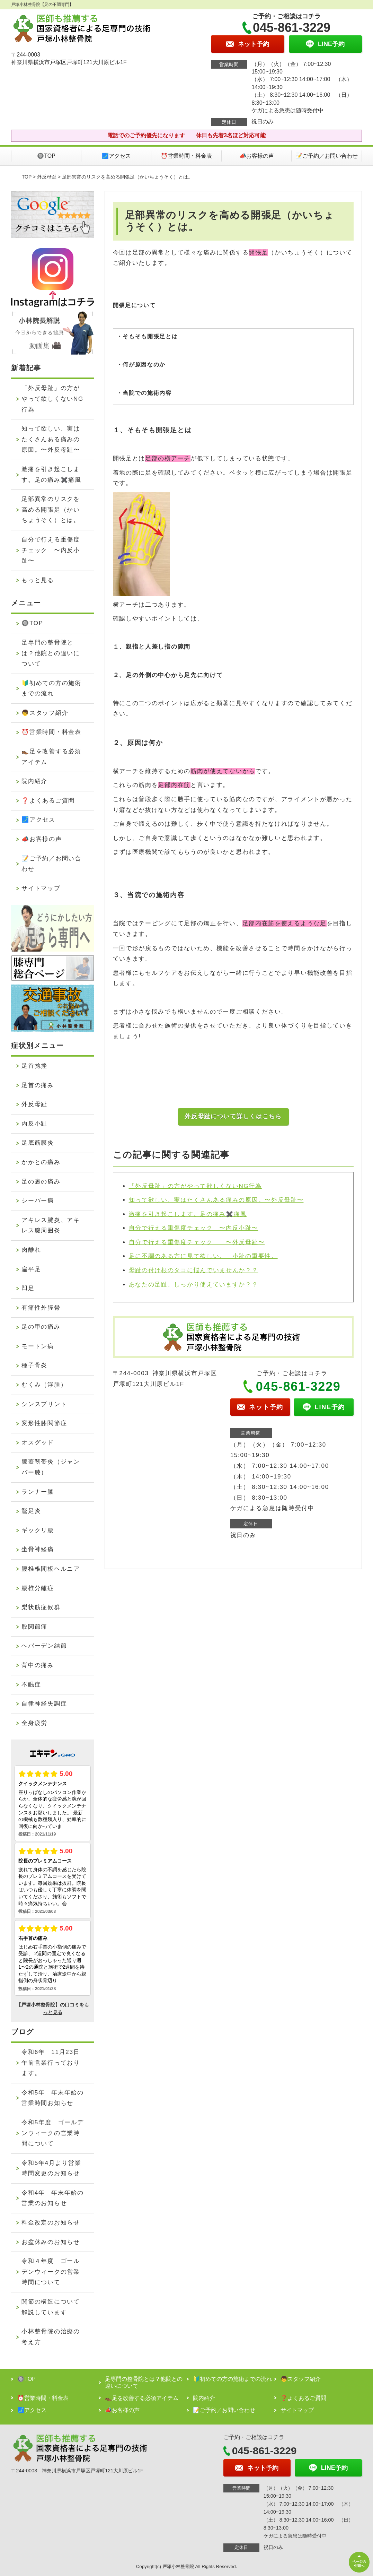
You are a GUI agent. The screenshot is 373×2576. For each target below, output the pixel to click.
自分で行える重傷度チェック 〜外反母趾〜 (197, 1242)
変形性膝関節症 (44, 1423)
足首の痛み (37, 1085)
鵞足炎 (31, 1511)
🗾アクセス (116, 156)
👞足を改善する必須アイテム (51, 756)
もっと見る (37, 580)
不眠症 (31, 1684)
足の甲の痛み (40, 1327)
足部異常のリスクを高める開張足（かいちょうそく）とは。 (50, 509)
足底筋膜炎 (37, 1142)
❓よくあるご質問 (48, 800)
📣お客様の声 (256, 156)
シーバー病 (37, 1200)
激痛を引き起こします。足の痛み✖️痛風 (188, 1214)
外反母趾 (46, 177)
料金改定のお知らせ (50, 2222)
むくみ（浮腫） (44, 1384)
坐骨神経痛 (37, 1549)
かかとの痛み (40, 1162)
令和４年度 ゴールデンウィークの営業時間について (50, 2272)
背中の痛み (37, 1665)
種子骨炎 (34, 1365)
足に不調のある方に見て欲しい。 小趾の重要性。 (203, 1256)
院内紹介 (34, 781)
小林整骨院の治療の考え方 (50, 2336)
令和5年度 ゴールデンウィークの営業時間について (52, 2133)
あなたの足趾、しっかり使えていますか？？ (193, 1284)
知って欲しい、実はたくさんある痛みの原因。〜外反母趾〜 (216, 1200)
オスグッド (37, 1442)
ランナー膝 (37, 1492)
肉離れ (31, 1250)
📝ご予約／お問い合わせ (326, 156)
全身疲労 (34, 1723)
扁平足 (31, 1269)
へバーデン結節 (44, 1645)
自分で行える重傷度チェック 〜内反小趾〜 (193, 1228)
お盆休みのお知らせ (50, 2242)
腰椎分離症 (37, 1588)
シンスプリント (44, 1404)
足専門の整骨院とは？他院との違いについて (50, 653)
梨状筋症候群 (40, 1607)
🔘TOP (46, 156)
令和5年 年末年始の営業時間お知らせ (52, 2098)
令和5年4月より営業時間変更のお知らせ (51, 2168)
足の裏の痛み (40, 1181)
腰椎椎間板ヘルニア (50, 1568)
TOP (27, 177)
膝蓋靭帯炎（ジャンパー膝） (50, 1467)
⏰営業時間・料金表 (186, 156)
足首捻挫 (34, 1066)
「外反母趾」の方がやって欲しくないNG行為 (195, 1186)
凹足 (27, 1288)
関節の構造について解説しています (50, 2307)
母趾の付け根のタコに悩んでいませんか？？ (193, 1270)
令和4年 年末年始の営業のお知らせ (52, 2198)
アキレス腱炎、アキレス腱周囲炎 (50, 1225)
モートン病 (37, 1346)
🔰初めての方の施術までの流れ (51, 688)
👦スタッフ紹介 (44, 713)
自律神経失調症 (44, 1703)
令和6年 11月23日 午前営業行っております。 (53, 2062)
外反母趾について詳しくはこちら (233, 1116)
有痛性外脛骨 (40, 1307)
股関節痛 (34, 1626)
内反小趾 (34, 1123)
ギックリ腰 (37, 1530)
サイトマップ (40, 888)
